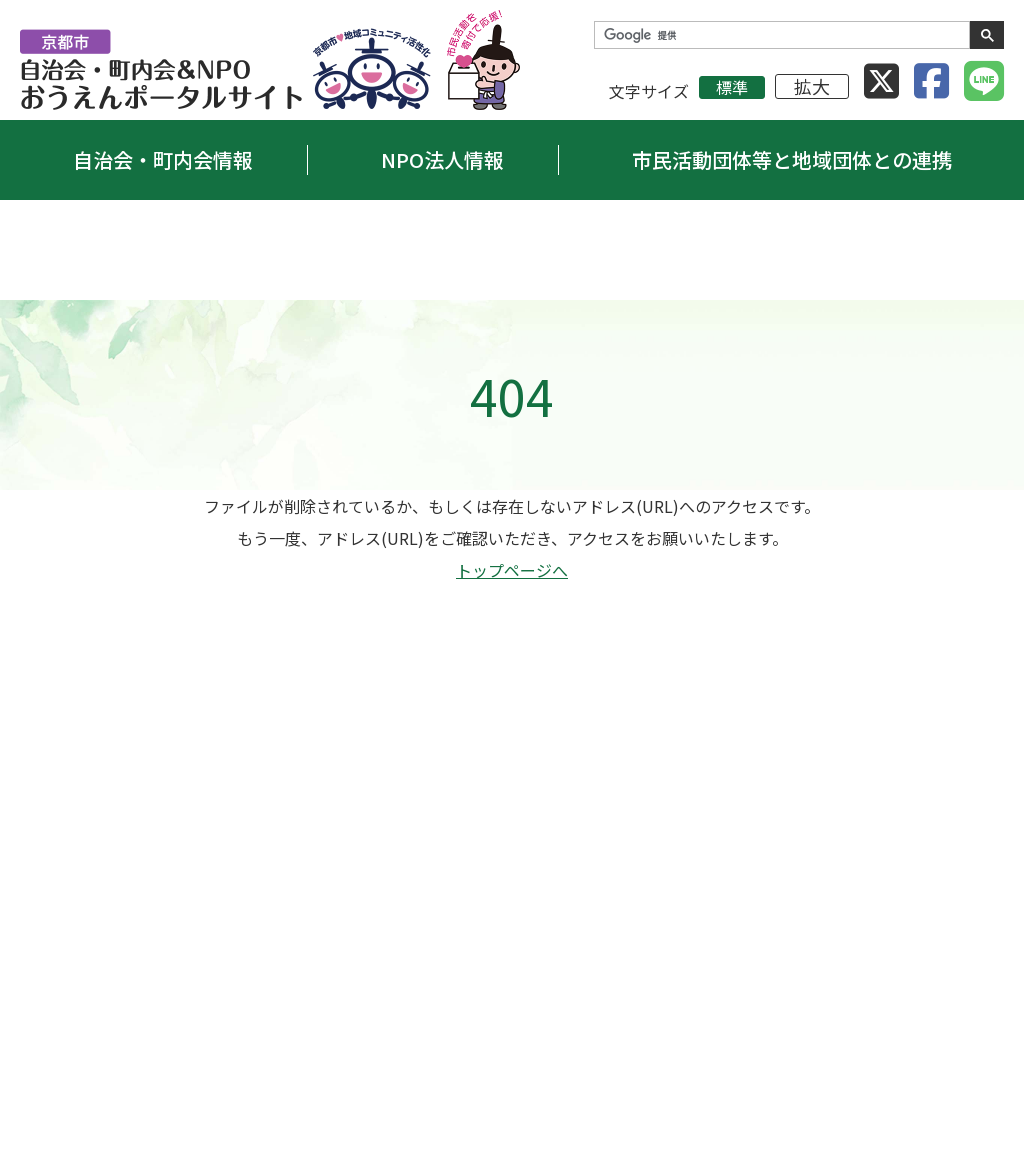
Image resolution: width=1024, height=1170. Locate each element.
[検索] (780, 35)
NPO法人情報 (442, 159)
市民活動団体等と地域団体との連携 (792, 159)
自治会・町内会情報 (163, 159)
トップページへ (512, 570)
